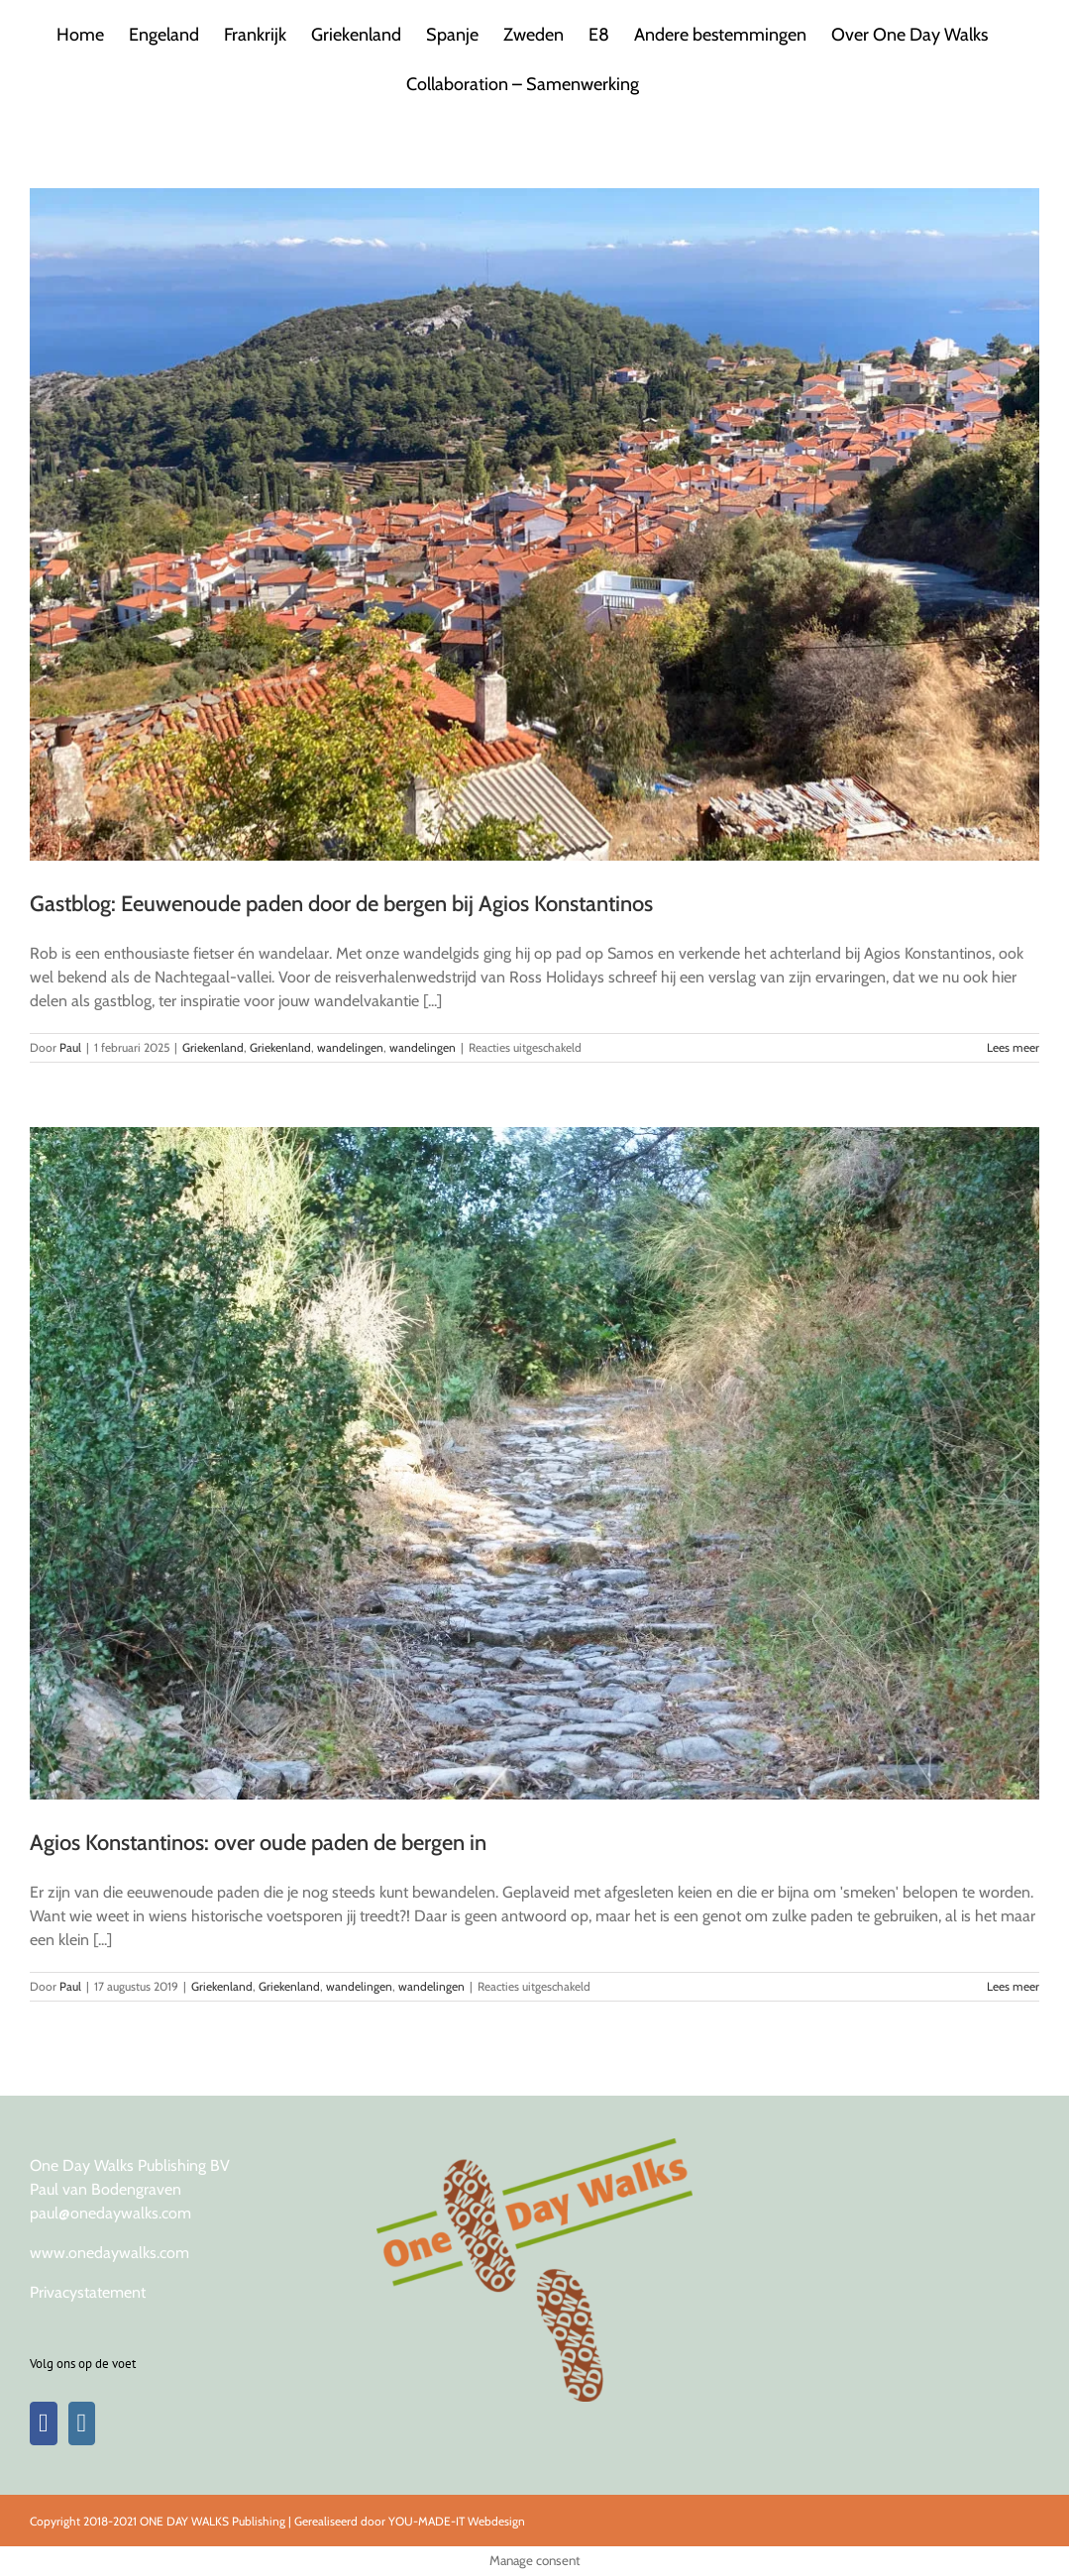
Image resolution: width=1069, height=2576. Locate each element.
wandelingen (350, 1047)
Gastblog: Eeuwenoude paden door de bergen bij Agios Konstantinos (341, 903)
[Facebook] (43, 2423)
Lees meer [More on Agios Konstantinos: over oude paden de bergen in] (1013, 1986)
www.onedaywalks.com (109, 2252)
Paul (70, 1047)
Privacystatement (88, 2292)
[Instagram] (82, 2423)
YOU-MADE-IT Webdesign (456, 2521)
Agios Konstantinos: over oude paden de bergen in (258, 1842)
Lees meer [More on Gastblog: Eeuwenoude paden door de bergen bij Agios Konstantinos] (1013, 1047)
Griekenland (213, 1047)
